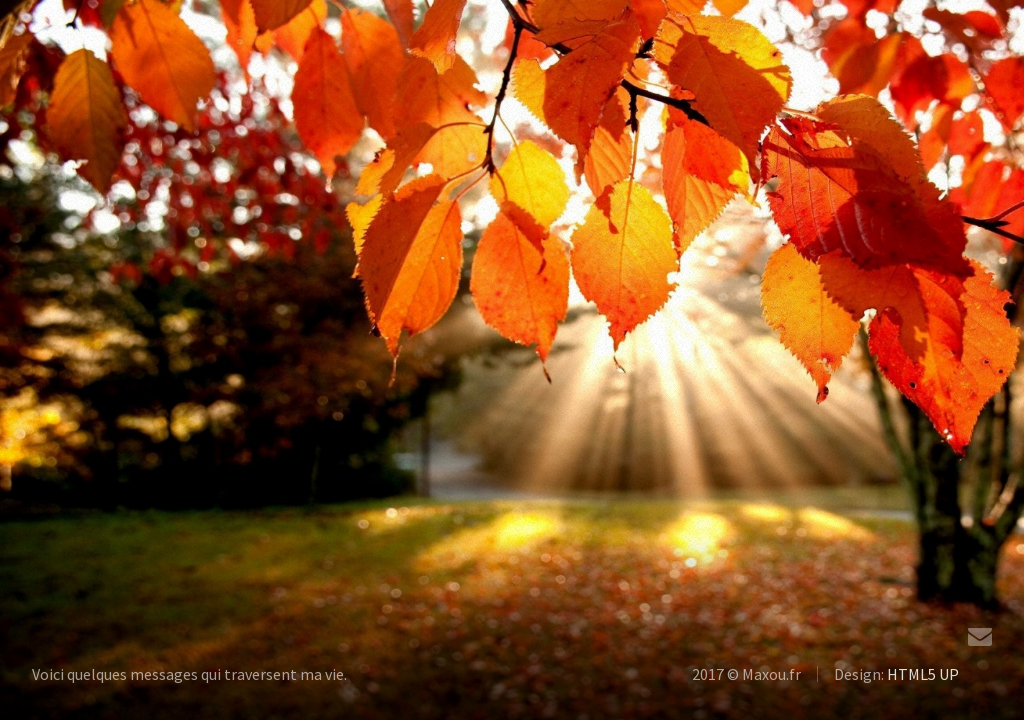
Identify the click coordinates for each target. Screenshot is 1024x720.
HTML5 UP (923, 674)
